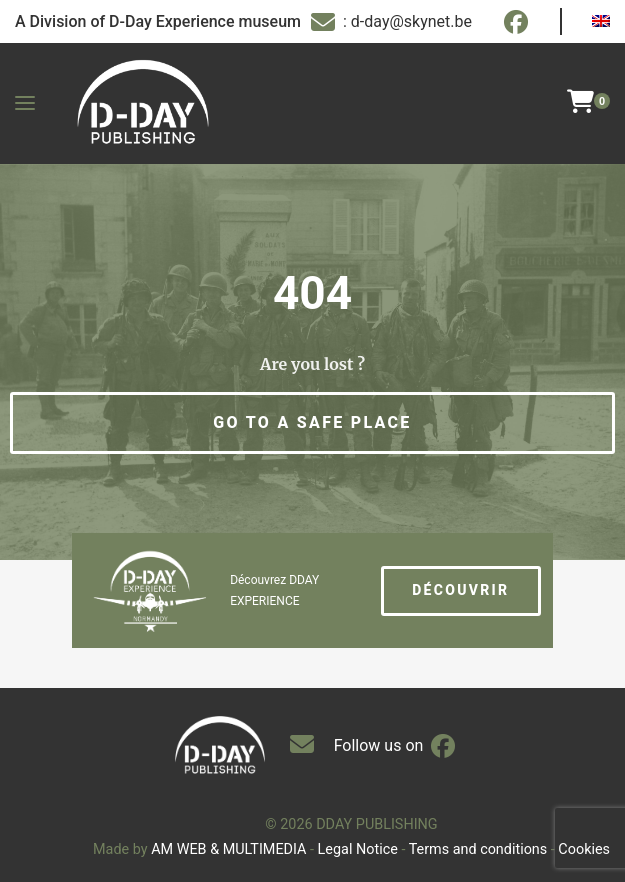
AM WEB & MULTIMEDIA (228, 849)
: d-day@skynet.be (391, 22)
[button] (312, 423)
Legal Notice (358, 849)
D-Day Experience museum (205, 21)
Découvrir (460, 590)
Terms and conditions (478, 849)
